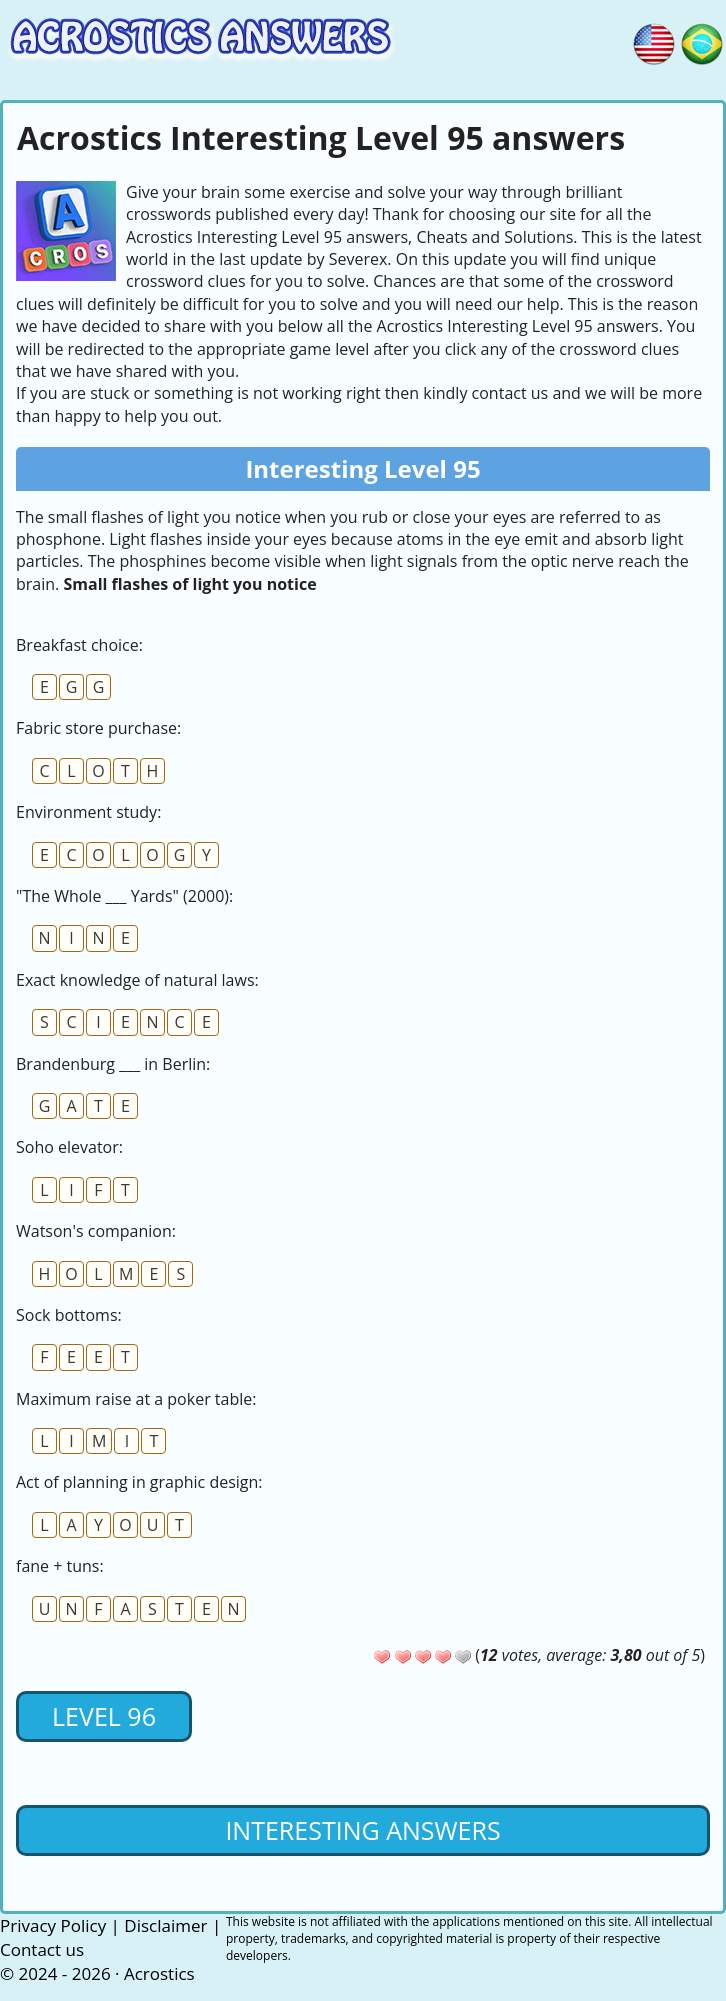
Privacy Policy (53, 1925)
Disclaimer (165, 1925)
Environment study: (88, 812)
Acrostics (159, 1973)
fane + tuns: (60, 1566)
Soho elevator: (69, 1147)
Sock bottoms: (69, 1315)
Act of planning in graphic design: (139, 1482)
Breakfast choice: (79, 645)
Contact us (42, 1949)
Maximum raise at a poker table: (136, 1399)
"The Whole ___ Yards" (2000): (124, 896)
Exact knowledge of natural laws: (137, 980)
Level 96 (104, 1716)
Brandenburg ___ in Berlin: (113, 1064)
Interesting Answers (362, 1830)
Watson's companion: (96, 1231)
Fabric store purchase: (98, 728)
